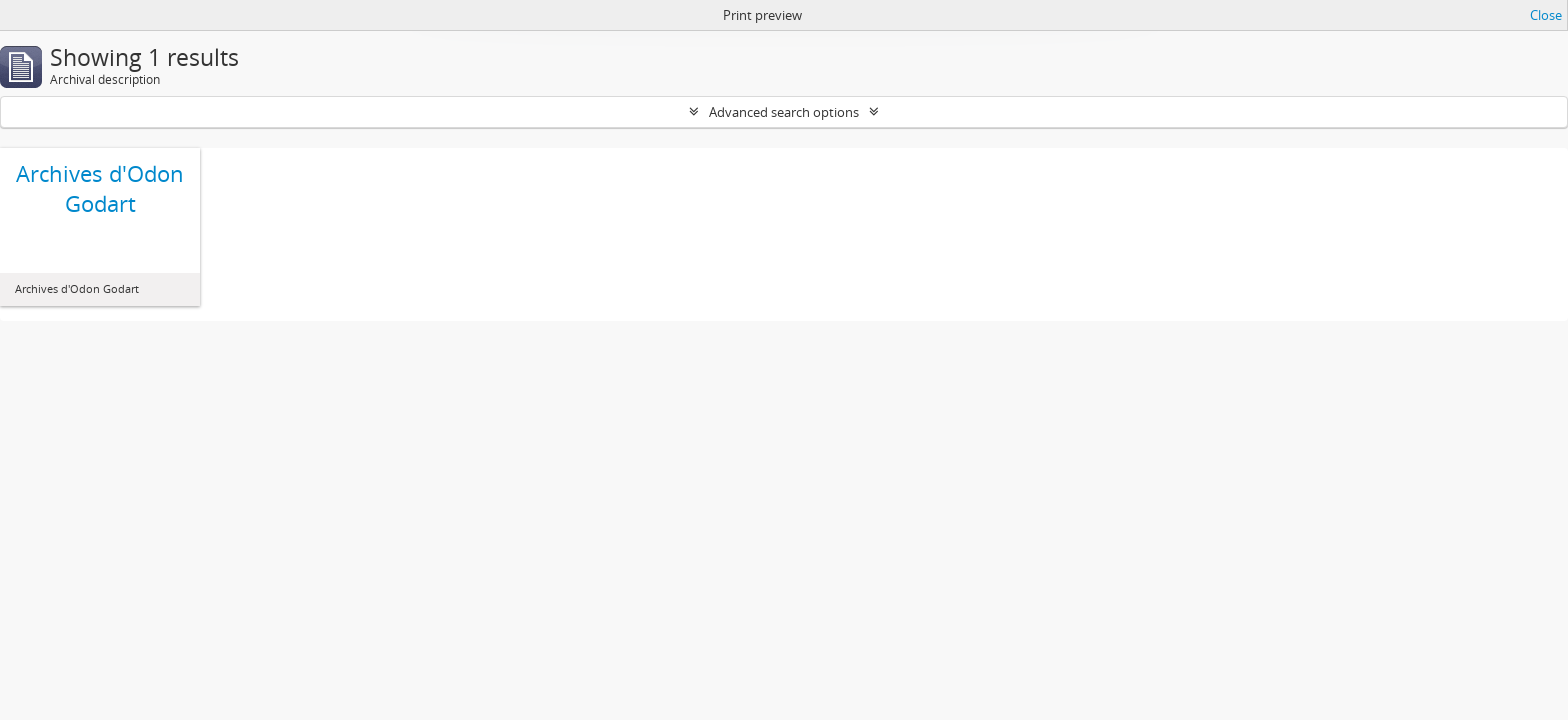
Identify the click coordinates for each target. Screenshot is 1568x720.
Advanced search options (784, 112)
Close (1546, 15)
